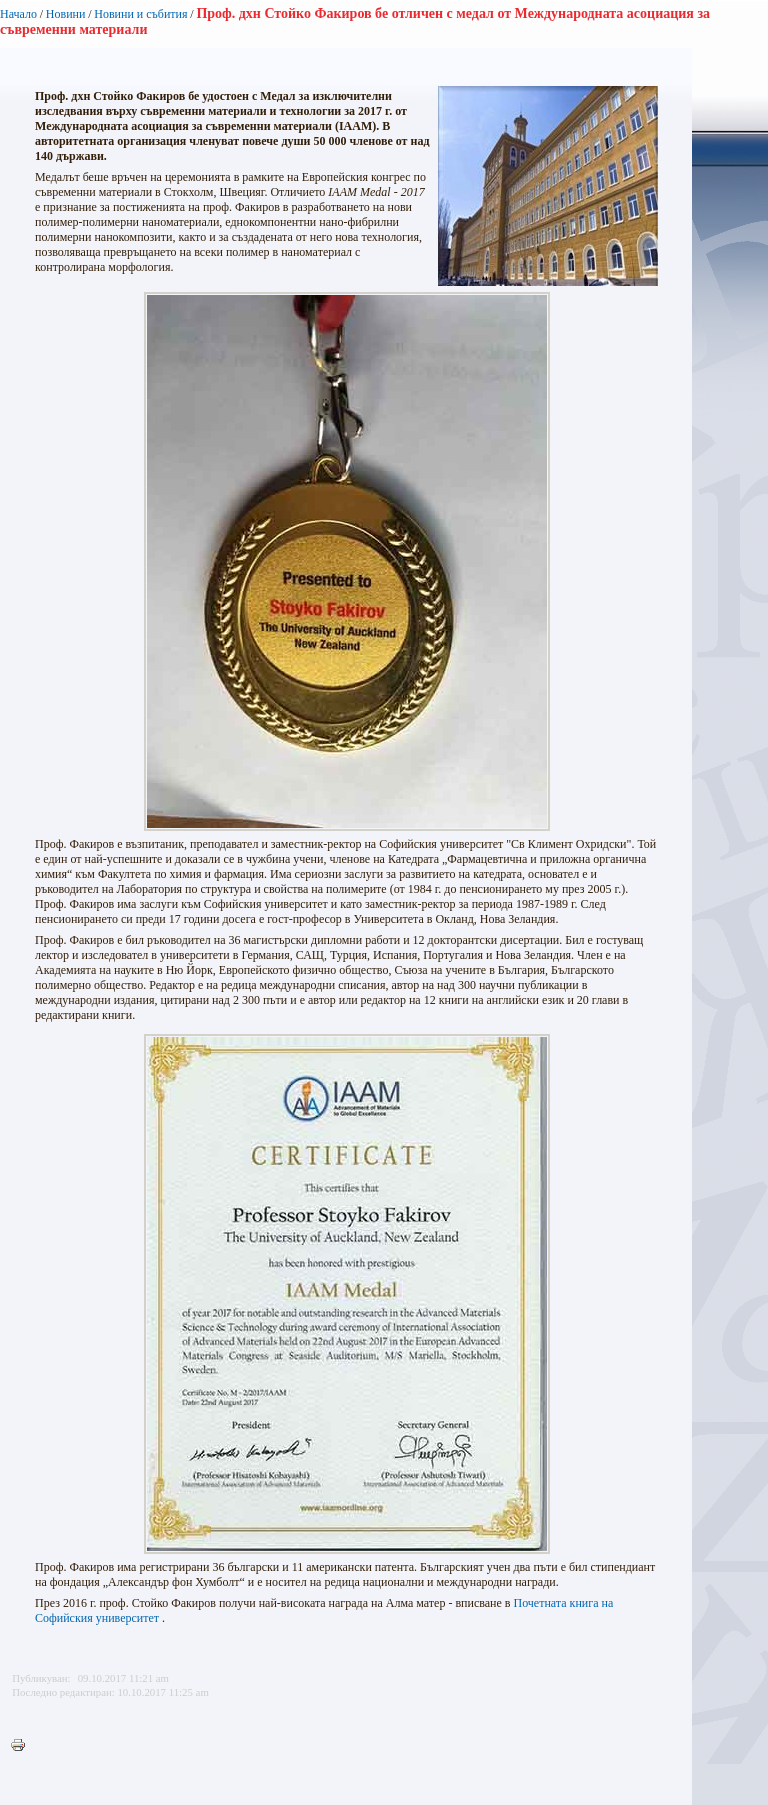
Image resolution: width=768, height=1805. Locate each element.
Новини (66, 14)
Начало (18, 14)
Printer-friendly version (23, 1746)
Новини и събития (140, 14)
